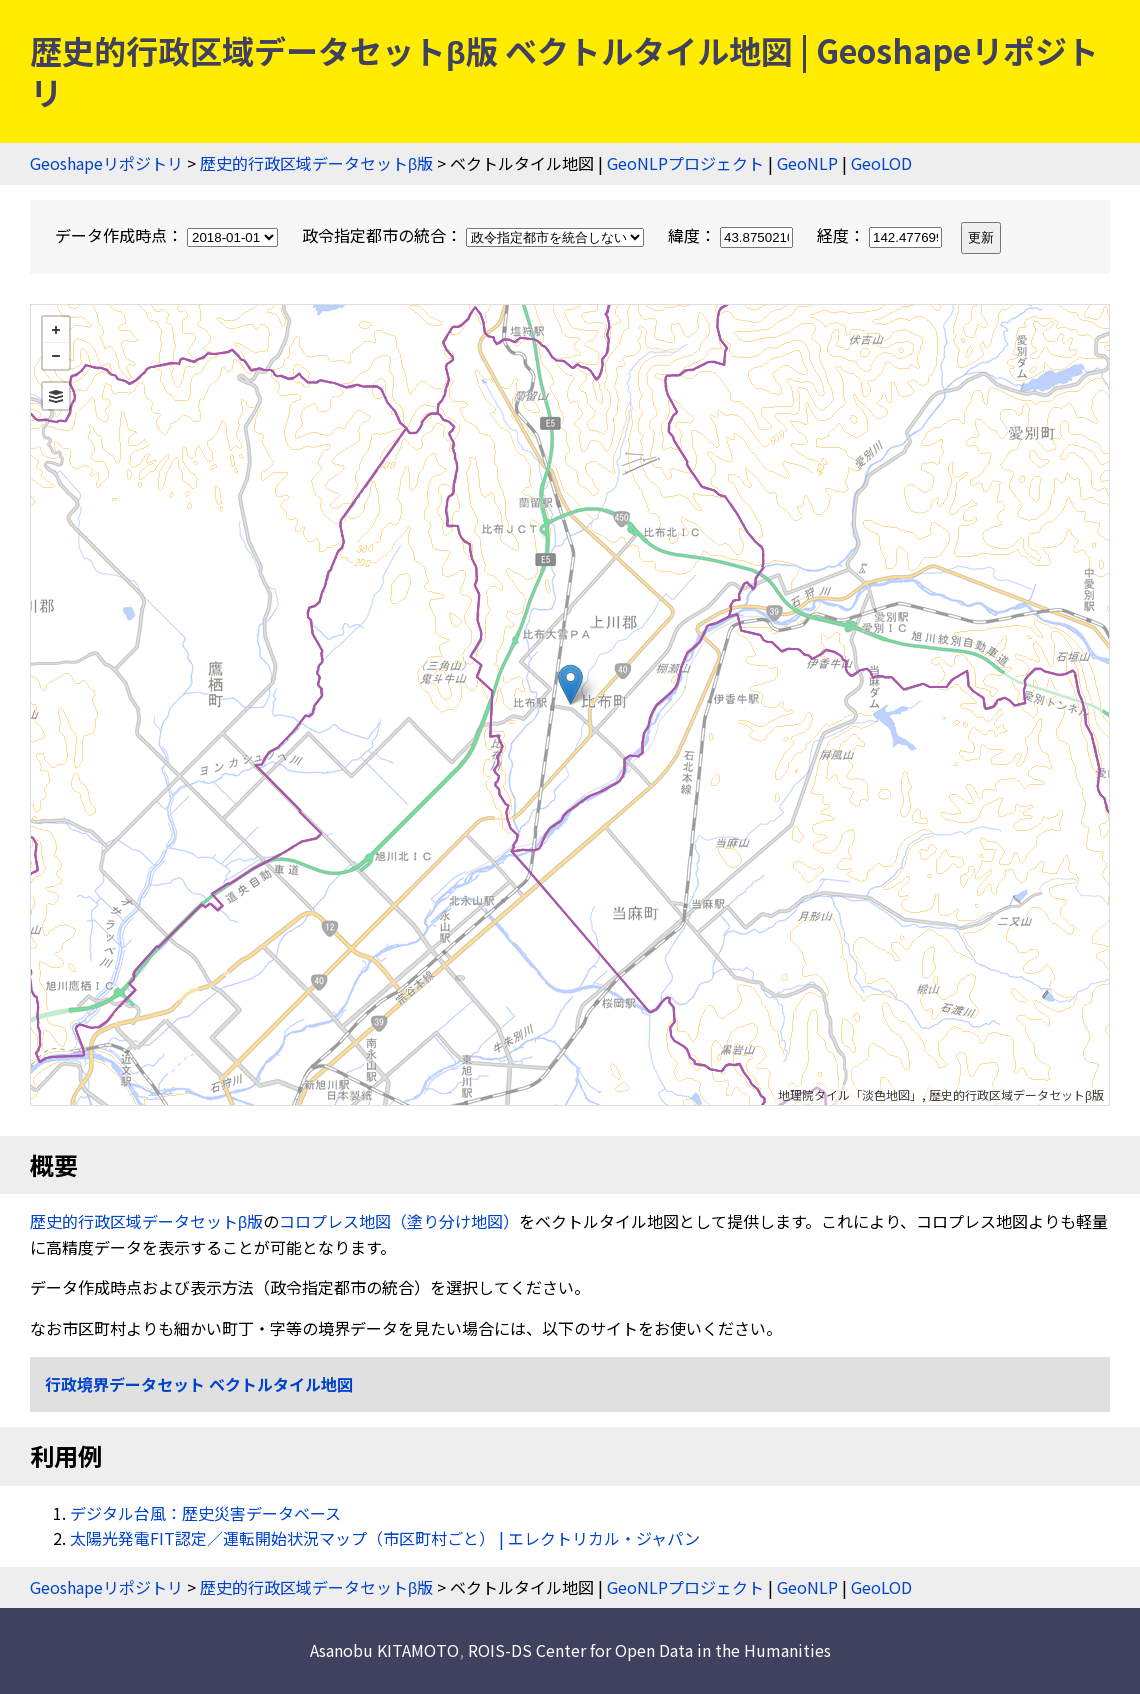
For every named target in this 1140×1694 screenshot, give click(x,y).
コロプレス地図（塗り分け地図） (399, 1221)
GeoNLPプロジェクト (685, 163)
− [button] (56, 356)
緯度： (732, 235)
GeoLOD (881, 163)
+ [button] (56, 330)
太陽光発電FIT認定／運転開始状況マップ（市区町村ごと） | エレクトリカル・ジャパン (385, 1538)
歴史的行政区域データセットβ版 (316, 163)
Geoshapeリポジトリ (106, 163)
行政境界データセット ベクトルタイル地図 (199, 1384)
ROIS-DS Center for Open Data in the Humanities (649, 1650)
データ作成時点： (168, 235)
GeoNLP (807, 163)
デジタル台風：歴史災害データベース (205, 1513)
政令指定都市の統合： (475, 235)
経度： (881, 235)
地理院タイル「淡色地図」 (850, 1094)
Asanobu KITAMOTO (384, 1650)
